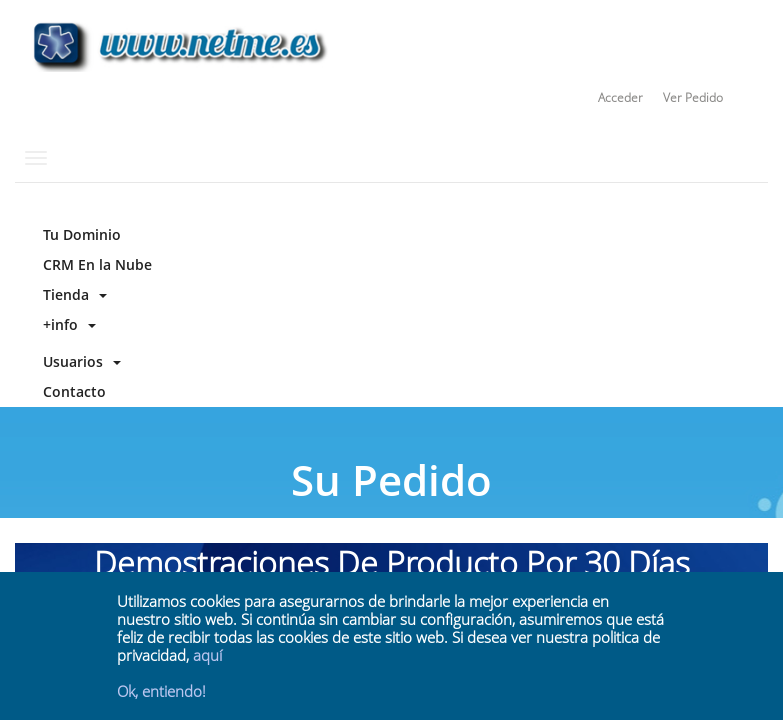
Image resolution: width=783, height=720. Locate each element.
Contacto (70, 391)
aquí (207, 655)
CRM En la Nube (93, 264)
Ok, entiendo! (161, 691)
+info (65, 324)
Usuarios (78, 361)
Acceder (620, 97)
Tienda (71, 294)
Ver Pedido (693, 97)
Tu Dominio (78, 234)
